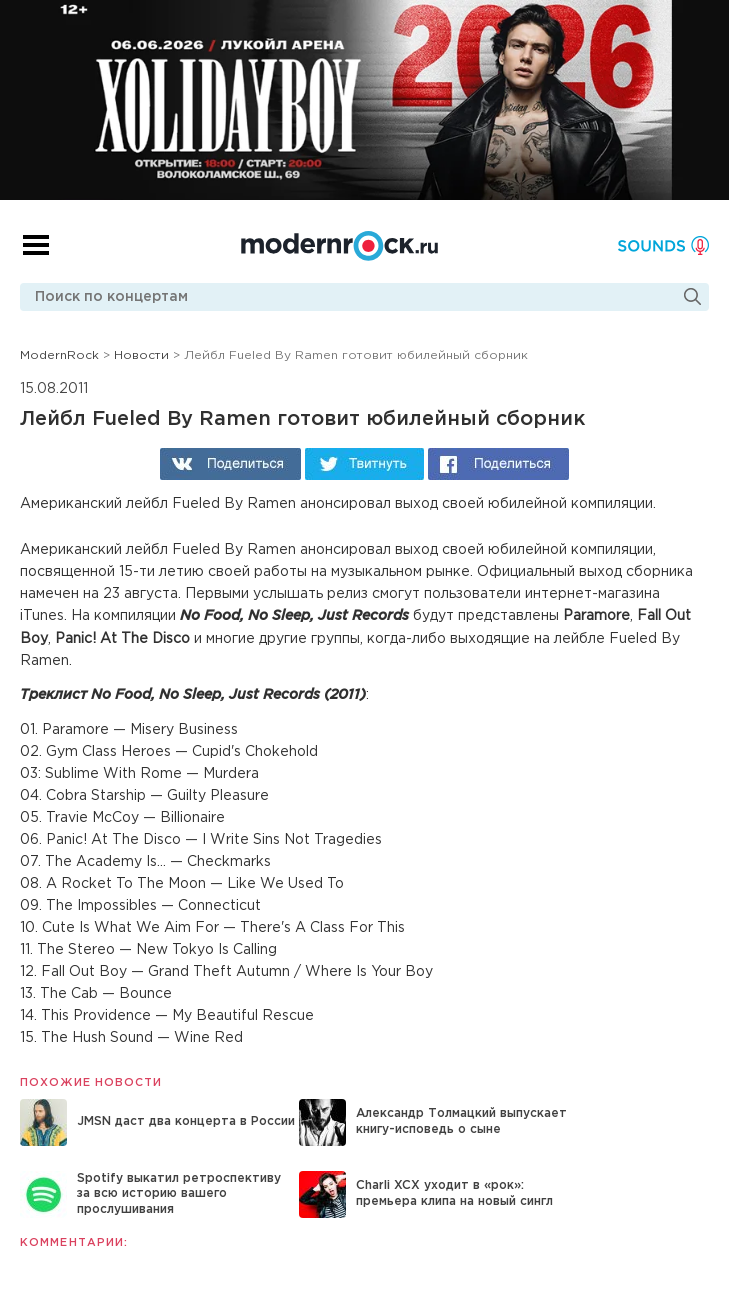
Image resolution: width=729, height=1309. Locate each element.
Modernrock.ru (339, 246)
